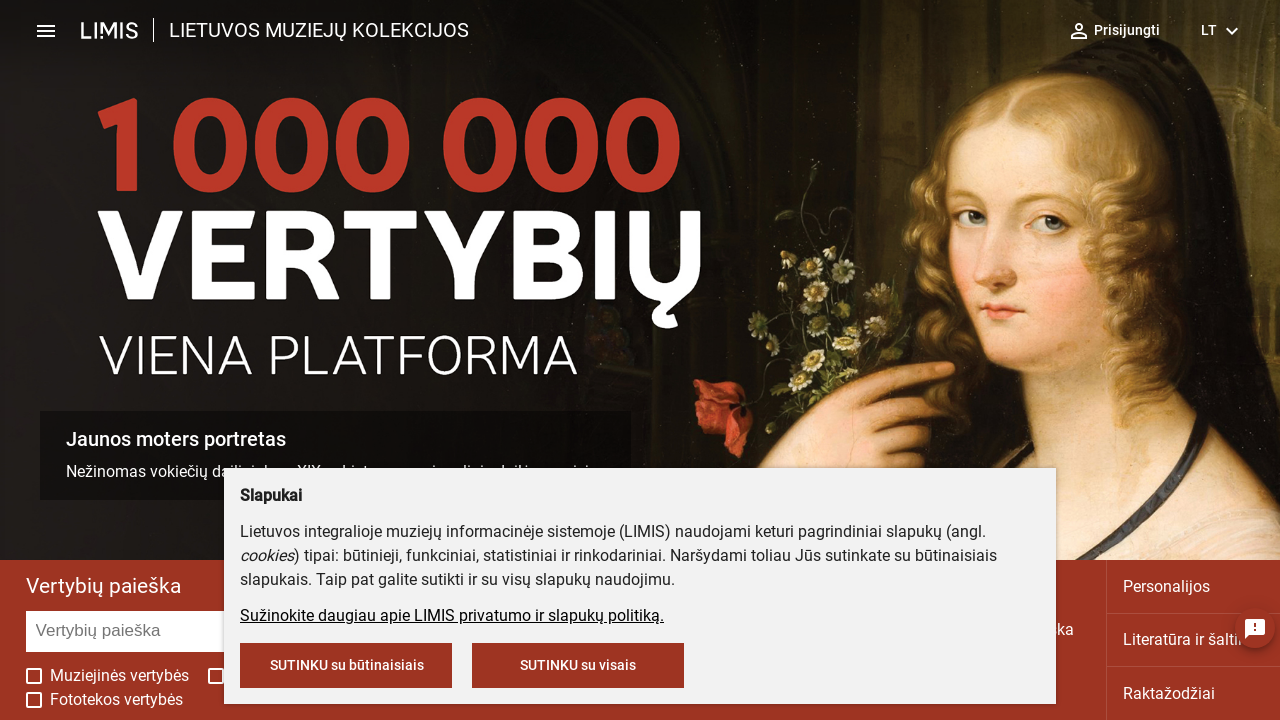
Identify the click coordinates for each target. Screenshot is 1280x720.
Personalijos (1166, 586)
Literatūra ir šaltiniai (1193, 639)
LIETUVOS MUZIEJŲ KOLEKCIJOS (319, 30)
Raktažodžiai (1169, 693)
